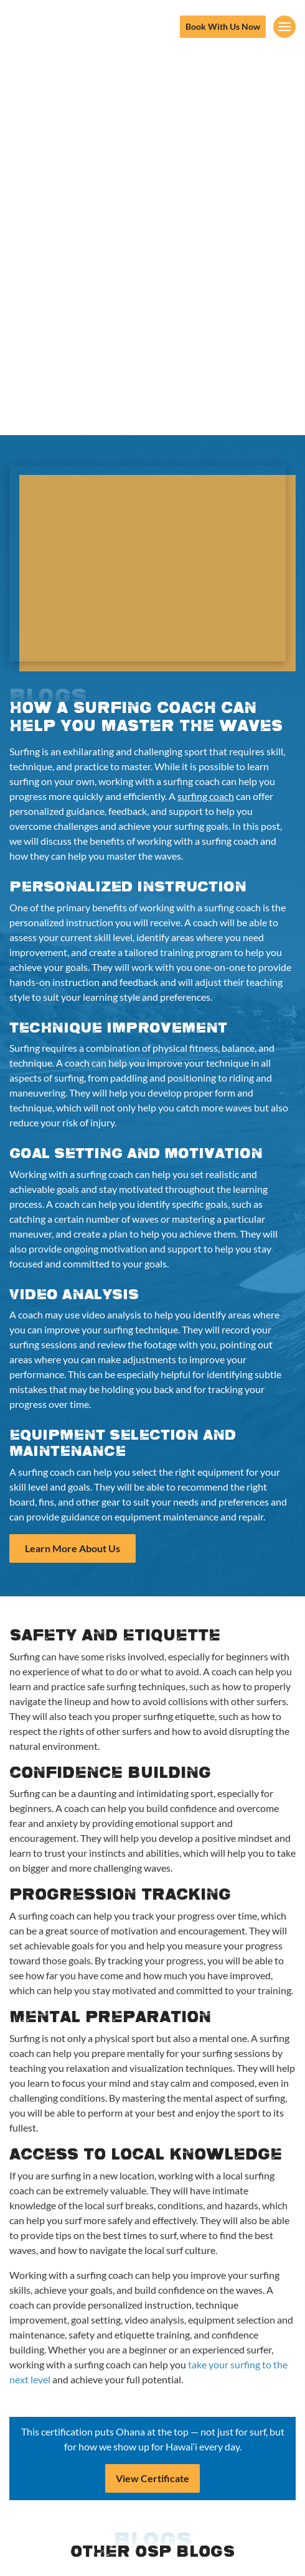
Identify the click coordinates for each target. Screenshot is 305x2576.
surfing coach (205, 796)
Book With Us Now (222, 26)
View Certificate (152, 2478)
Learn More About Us (72, 1548)
